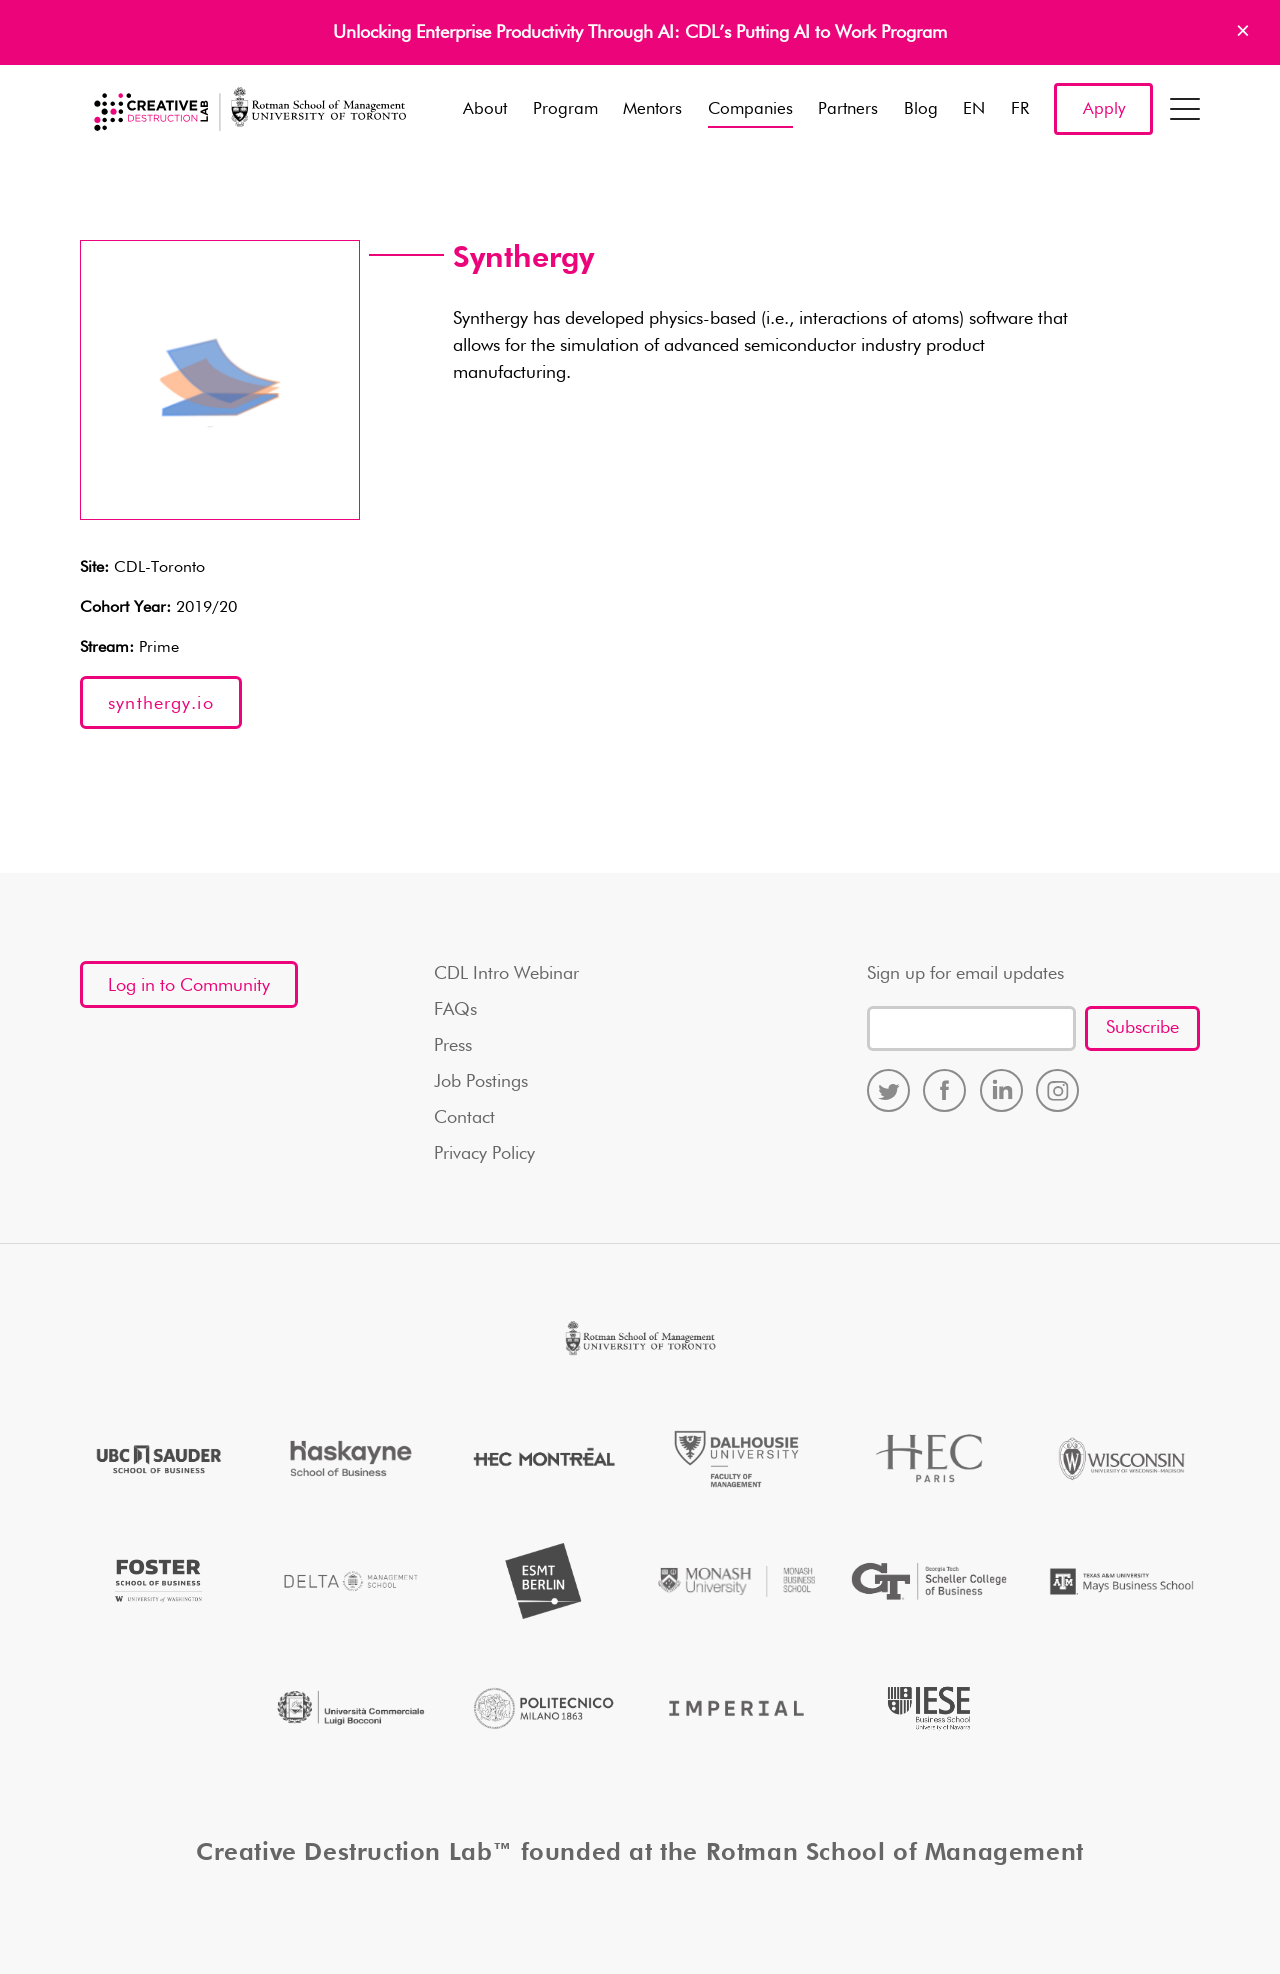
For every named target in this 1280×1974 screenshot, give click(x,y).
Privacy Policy (484, 1154)
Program (565, 109)
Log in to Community (189, 986)
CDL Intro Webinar (506, 974)
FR (1020, 109)
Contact (464, 1118)
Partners (848, 109)
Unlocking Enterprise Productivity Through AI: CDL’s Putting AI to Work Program (640, 33)
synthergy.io (161, 704)
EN (974, 109)
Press (453, 1046)
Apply (1104, 109)
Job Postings (481, 1082)
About (485, 109)
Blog (921, 109)
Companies (750, 109)
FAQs (455, 1010)
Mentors (652, 109)
